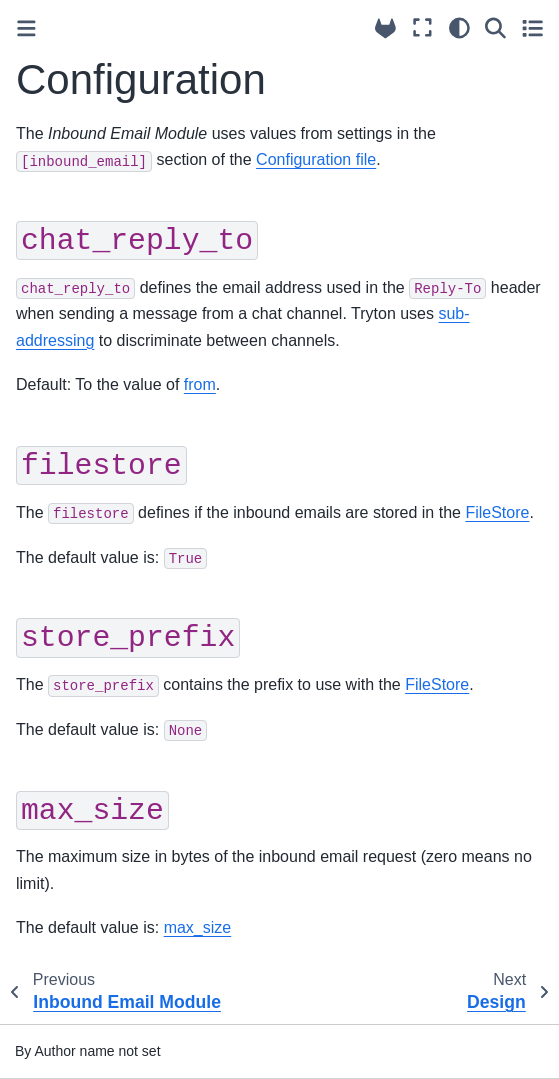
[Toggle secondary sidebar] (532, 28)
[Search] (495, 28)
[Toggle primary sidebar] (26, 28)
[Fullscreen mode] (422, 28)
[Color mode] (459, 28)
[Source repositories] (385, 28)
